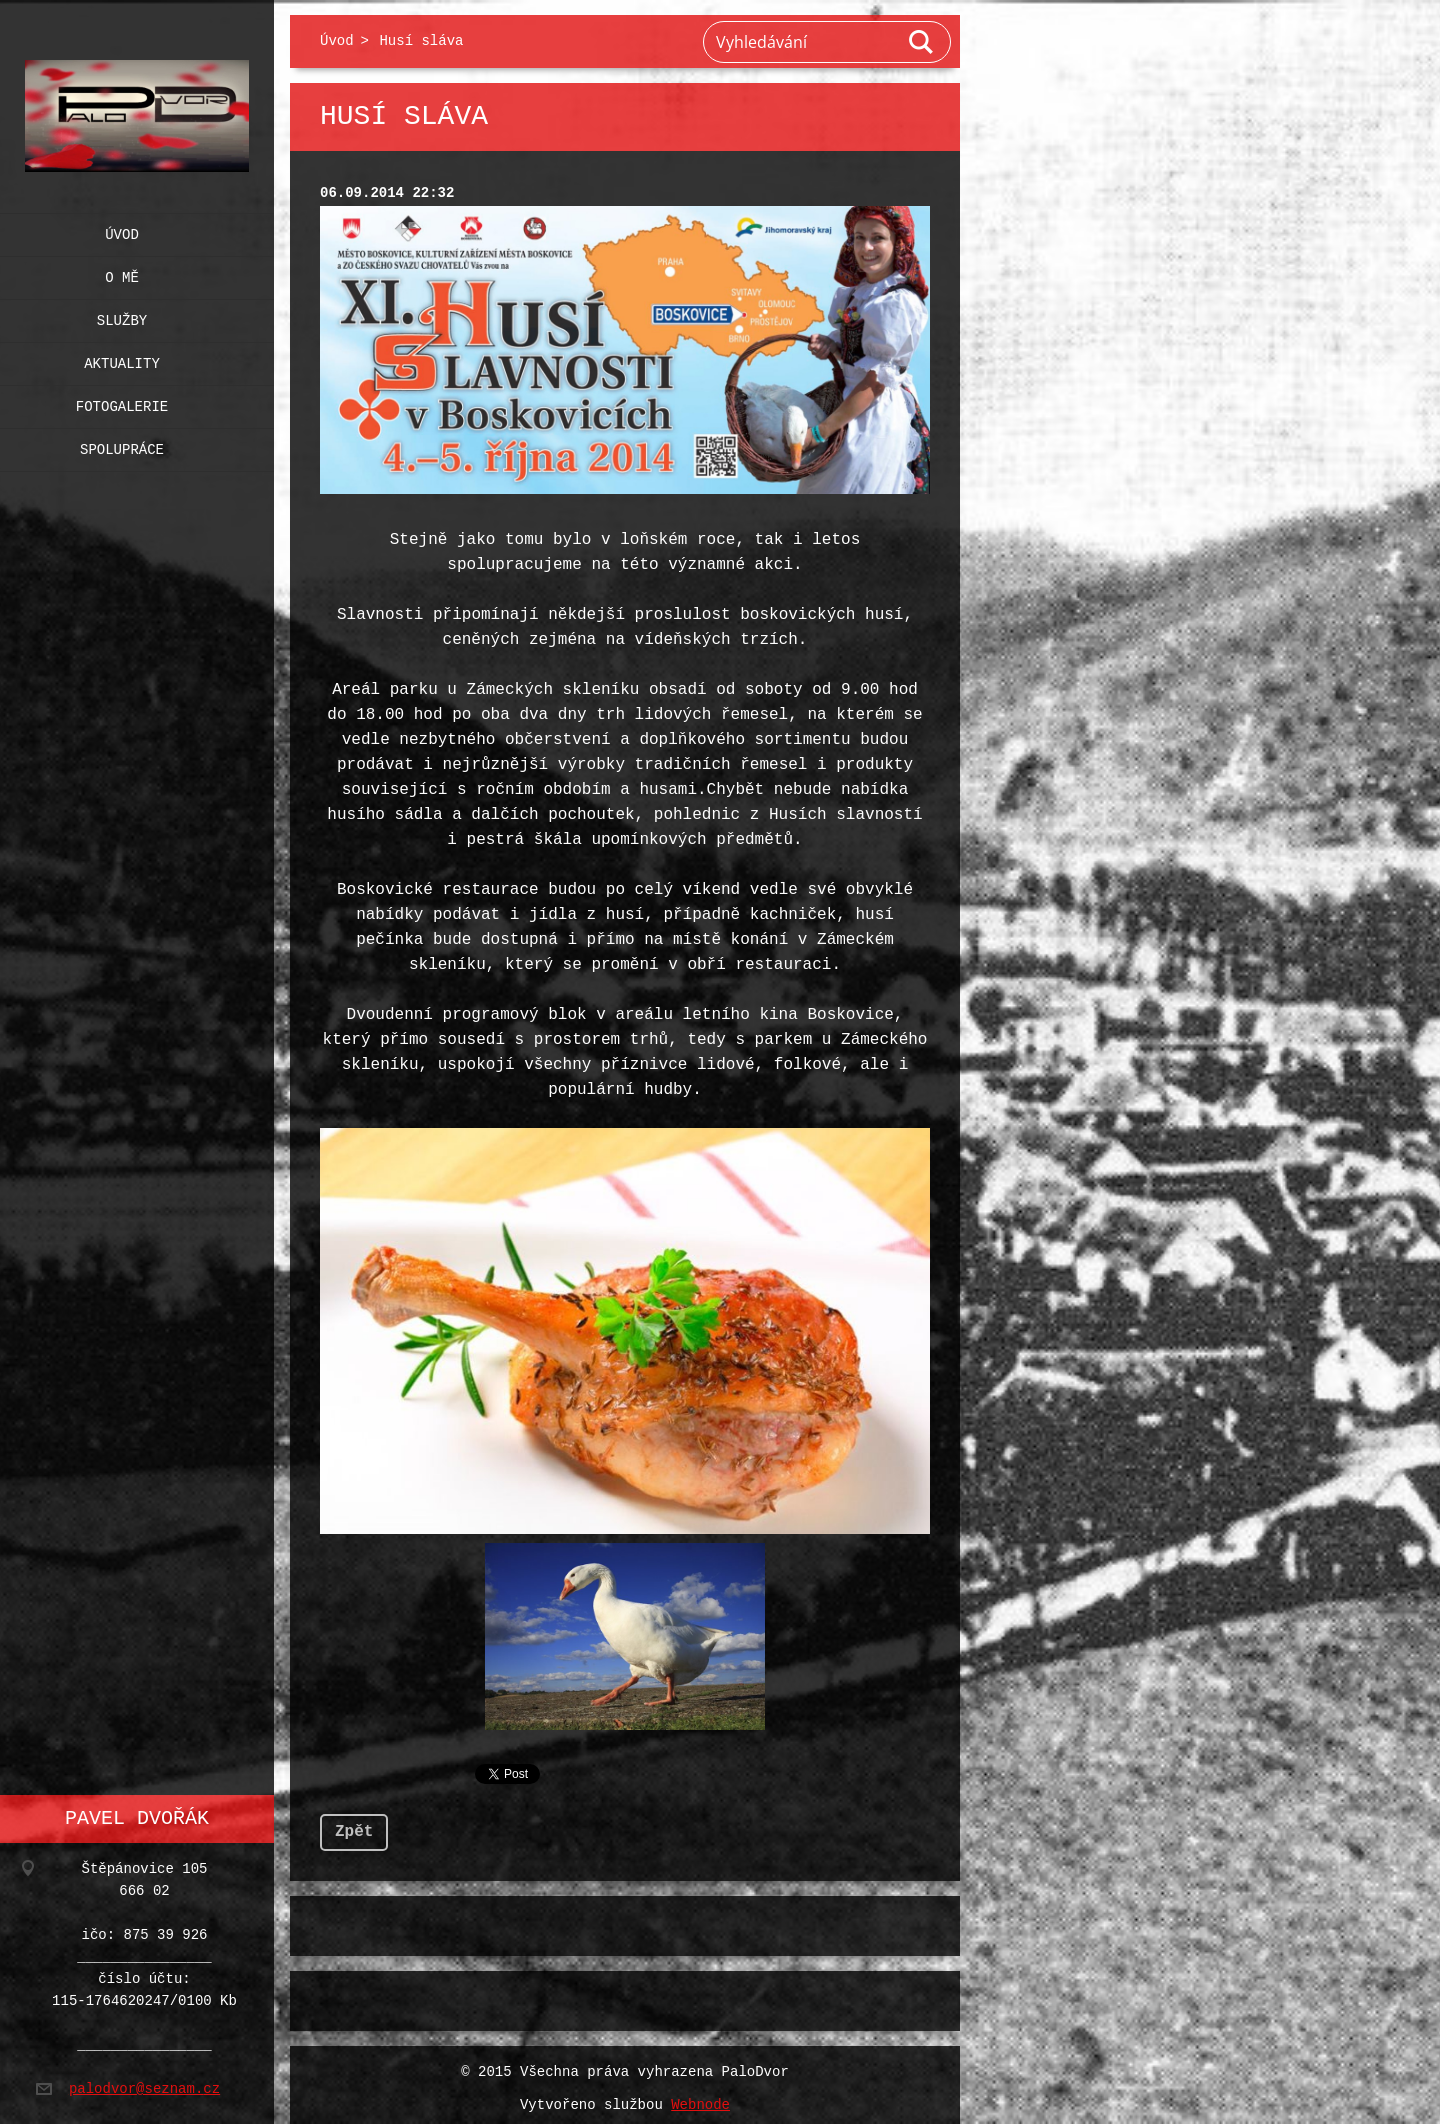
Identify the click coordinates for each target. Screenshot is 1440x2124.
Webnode (700, 2097)
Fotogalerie (122, 402)
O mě (122, 273)
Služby (122, 316)
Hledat (922, 42)
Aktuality (122, 359)
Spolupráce (122, 445)
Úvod (122, 230)
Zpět (354, 1824)
